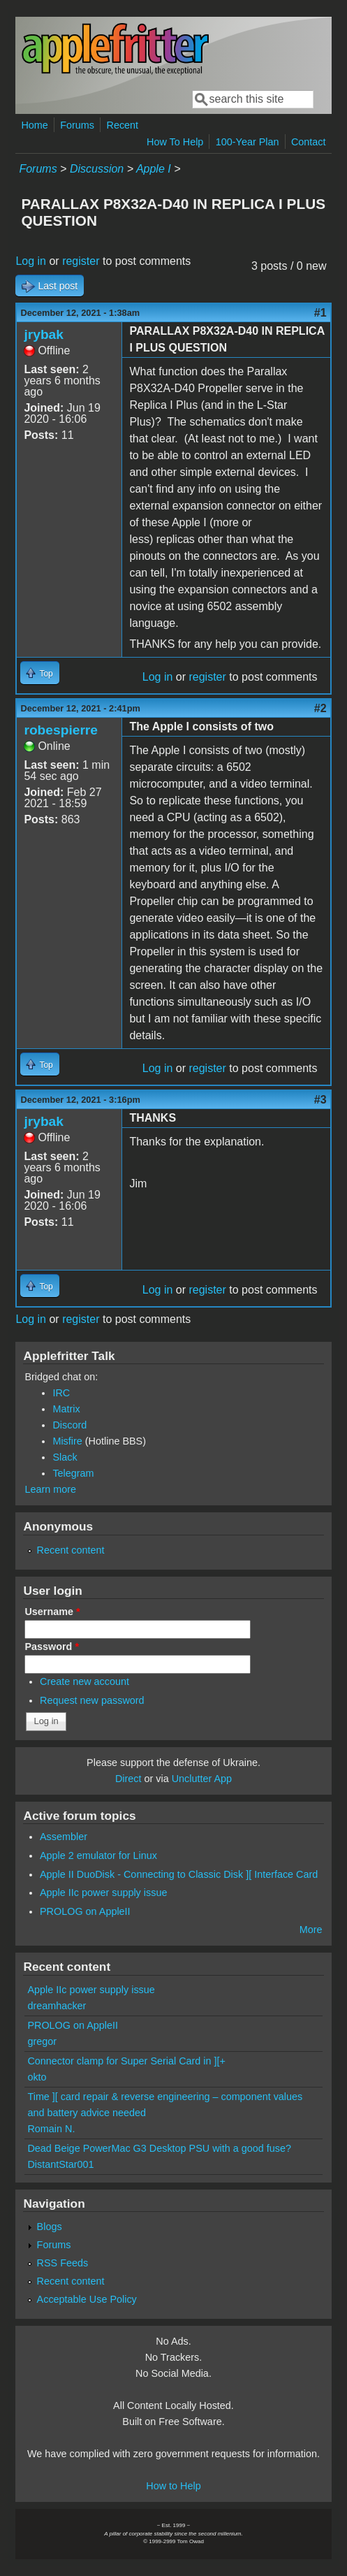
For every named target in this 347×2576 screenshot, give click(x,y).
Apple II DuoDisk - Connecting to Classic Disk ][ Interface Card (179, 1874)
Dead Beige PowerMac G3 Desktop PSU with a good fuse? (159, 2148)
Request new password (92, 1700)
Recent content (71, 1550)
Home (34, 125)
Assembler (63, 1836)
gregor (42, 2041)
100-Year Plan (247, 141)
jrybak (44, 334)
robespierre (61, 730)
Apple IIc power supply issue (103, 1892)
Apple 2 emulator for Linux (98, 1855)
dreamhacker (56, 2005)
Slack (64, 1457)
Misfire (67, 1441)
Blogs (49, 2226)
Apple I (153, 169)
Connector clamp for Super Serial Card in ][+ (126, 2061)
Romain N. (51, 2128)
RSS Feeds (63, 2263)
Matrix (66, 1408)
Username (52, 1611)
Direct (128, 1778)
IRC (61, 1392)
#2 (320, 708)
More (311, 1929)
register (80, 261)
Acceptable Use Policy (87, 2299)
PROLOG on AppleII (85, 1911)
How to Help (173, 2485)
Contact (308, 141)
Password (51, 1646)
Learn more (50, 1489)
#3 (320, 1100)
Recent (123, 125)
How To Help (175, 141)
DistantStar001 (60, 2164)
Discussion (97, 169)
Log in (30, 261)
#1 (320, 313)
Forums (77, 125)
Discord (69, 1425)
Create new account (84, 1681)
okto (36, 2077)
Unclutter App (202, 1778)
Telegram (73, 1473)
